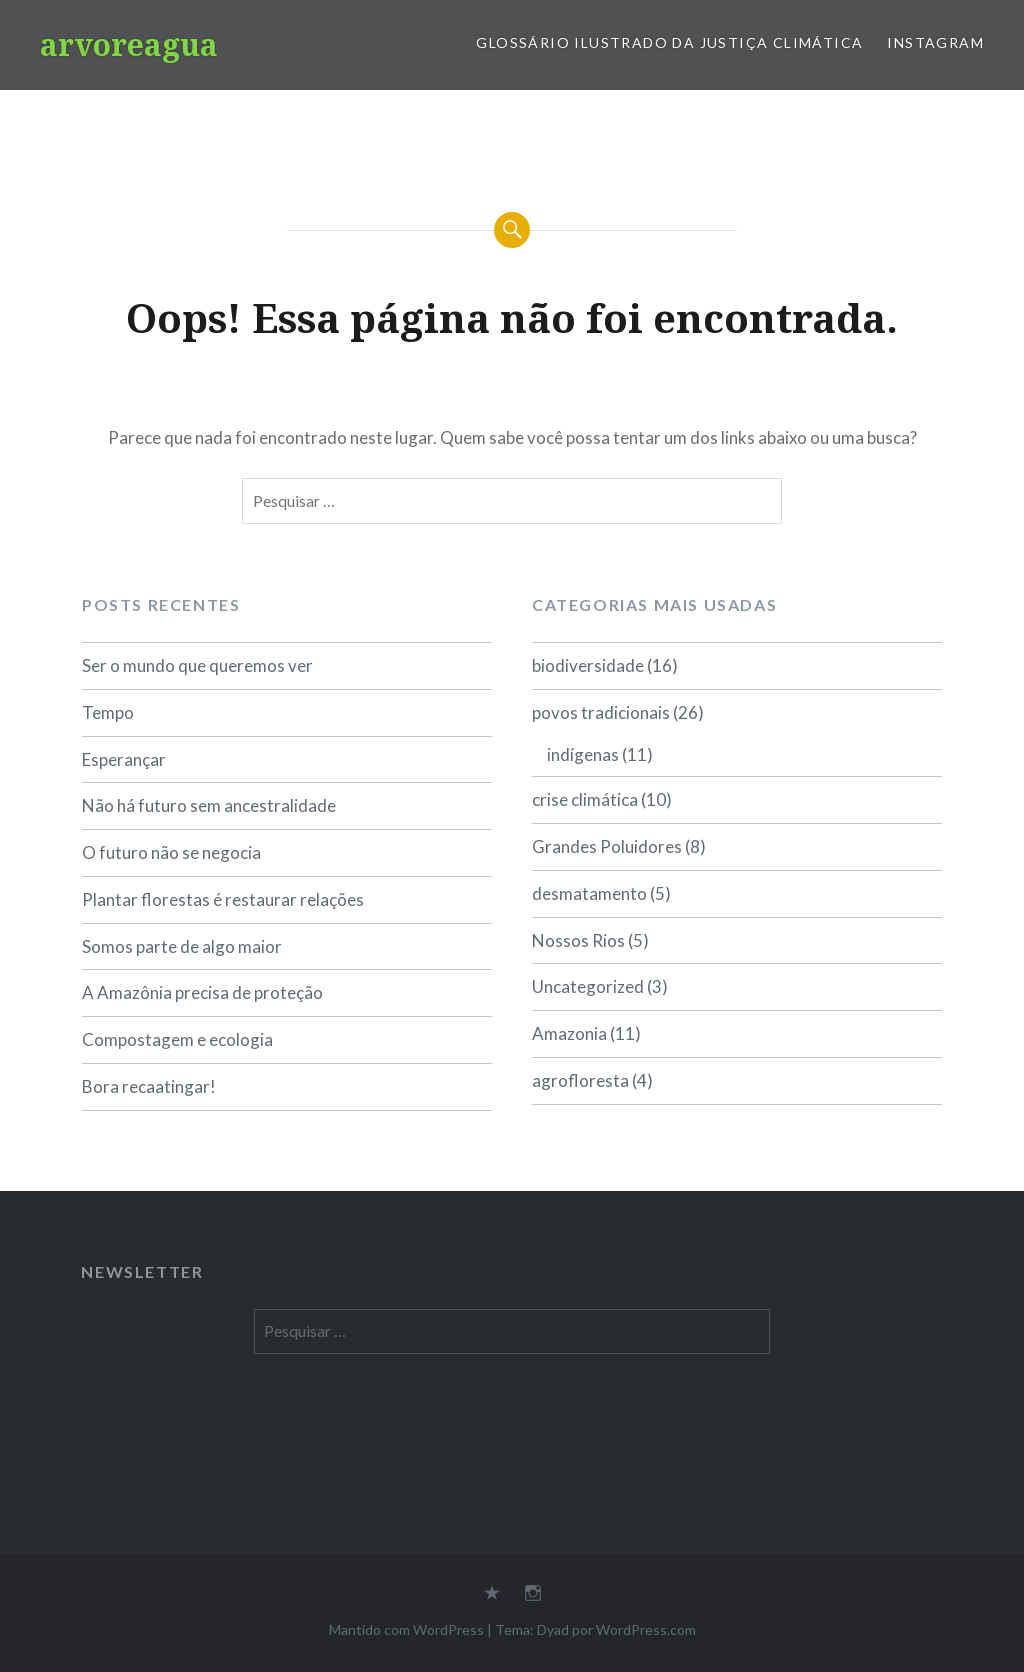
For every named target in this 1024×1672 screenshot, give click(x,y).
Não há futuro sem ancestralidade (209, 805)
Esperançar (124, 759)
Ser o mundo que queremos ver (197, 665)
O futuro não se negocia (171, 852)
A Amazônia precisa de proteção (202, 992)
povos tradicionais (601, 712)
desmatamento (589, 893)
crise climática (585, 799)
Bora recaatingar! (149, 1086)
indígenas (583, 754)
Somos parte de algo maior (182, 946)
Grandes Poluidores (607, 846)
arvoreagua (129, 44)
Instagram (935, 42)
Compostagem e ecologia (177, 1039)
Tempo (108, 712)
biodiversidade (588, 665)
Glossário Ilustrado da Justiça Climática (669, 42)
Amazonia (569, 1033)
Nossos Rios (578, 940)
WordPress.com (646, 1629)
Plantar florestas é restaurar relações (223, 899)
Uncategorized (588, 986)
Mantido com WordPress (406, 1629)
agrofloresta (580, 1080)
